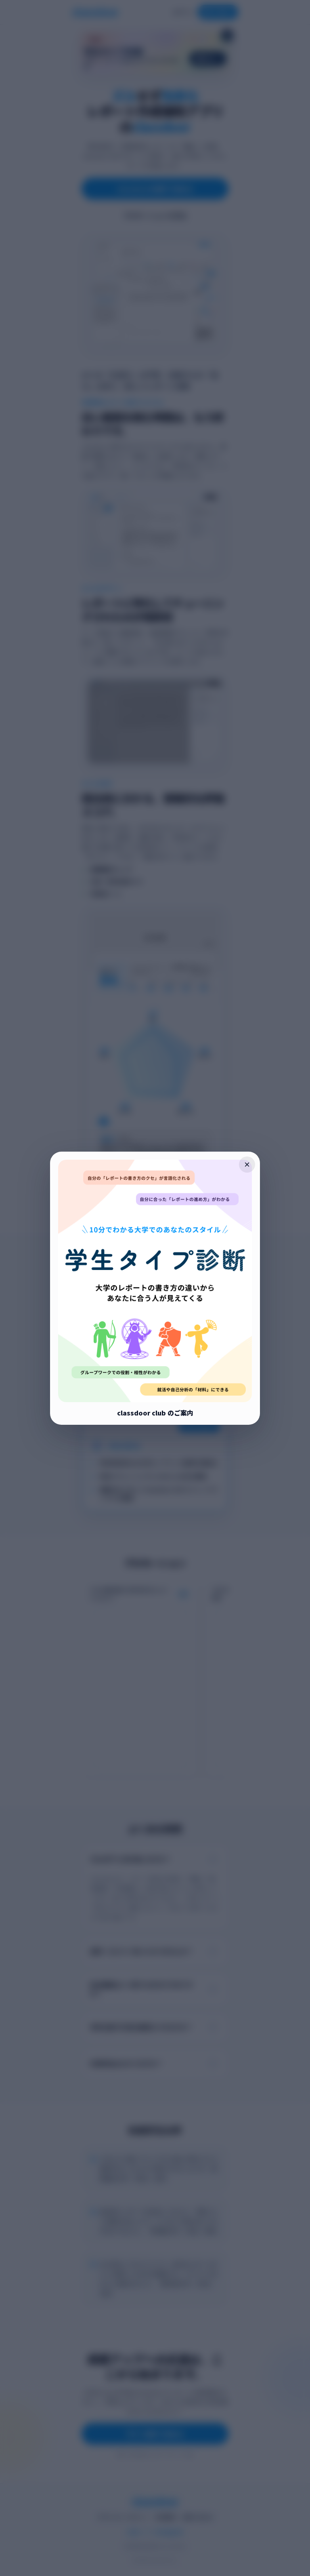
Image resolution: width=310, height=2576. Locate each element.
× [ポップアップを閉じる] (247, 1164)
